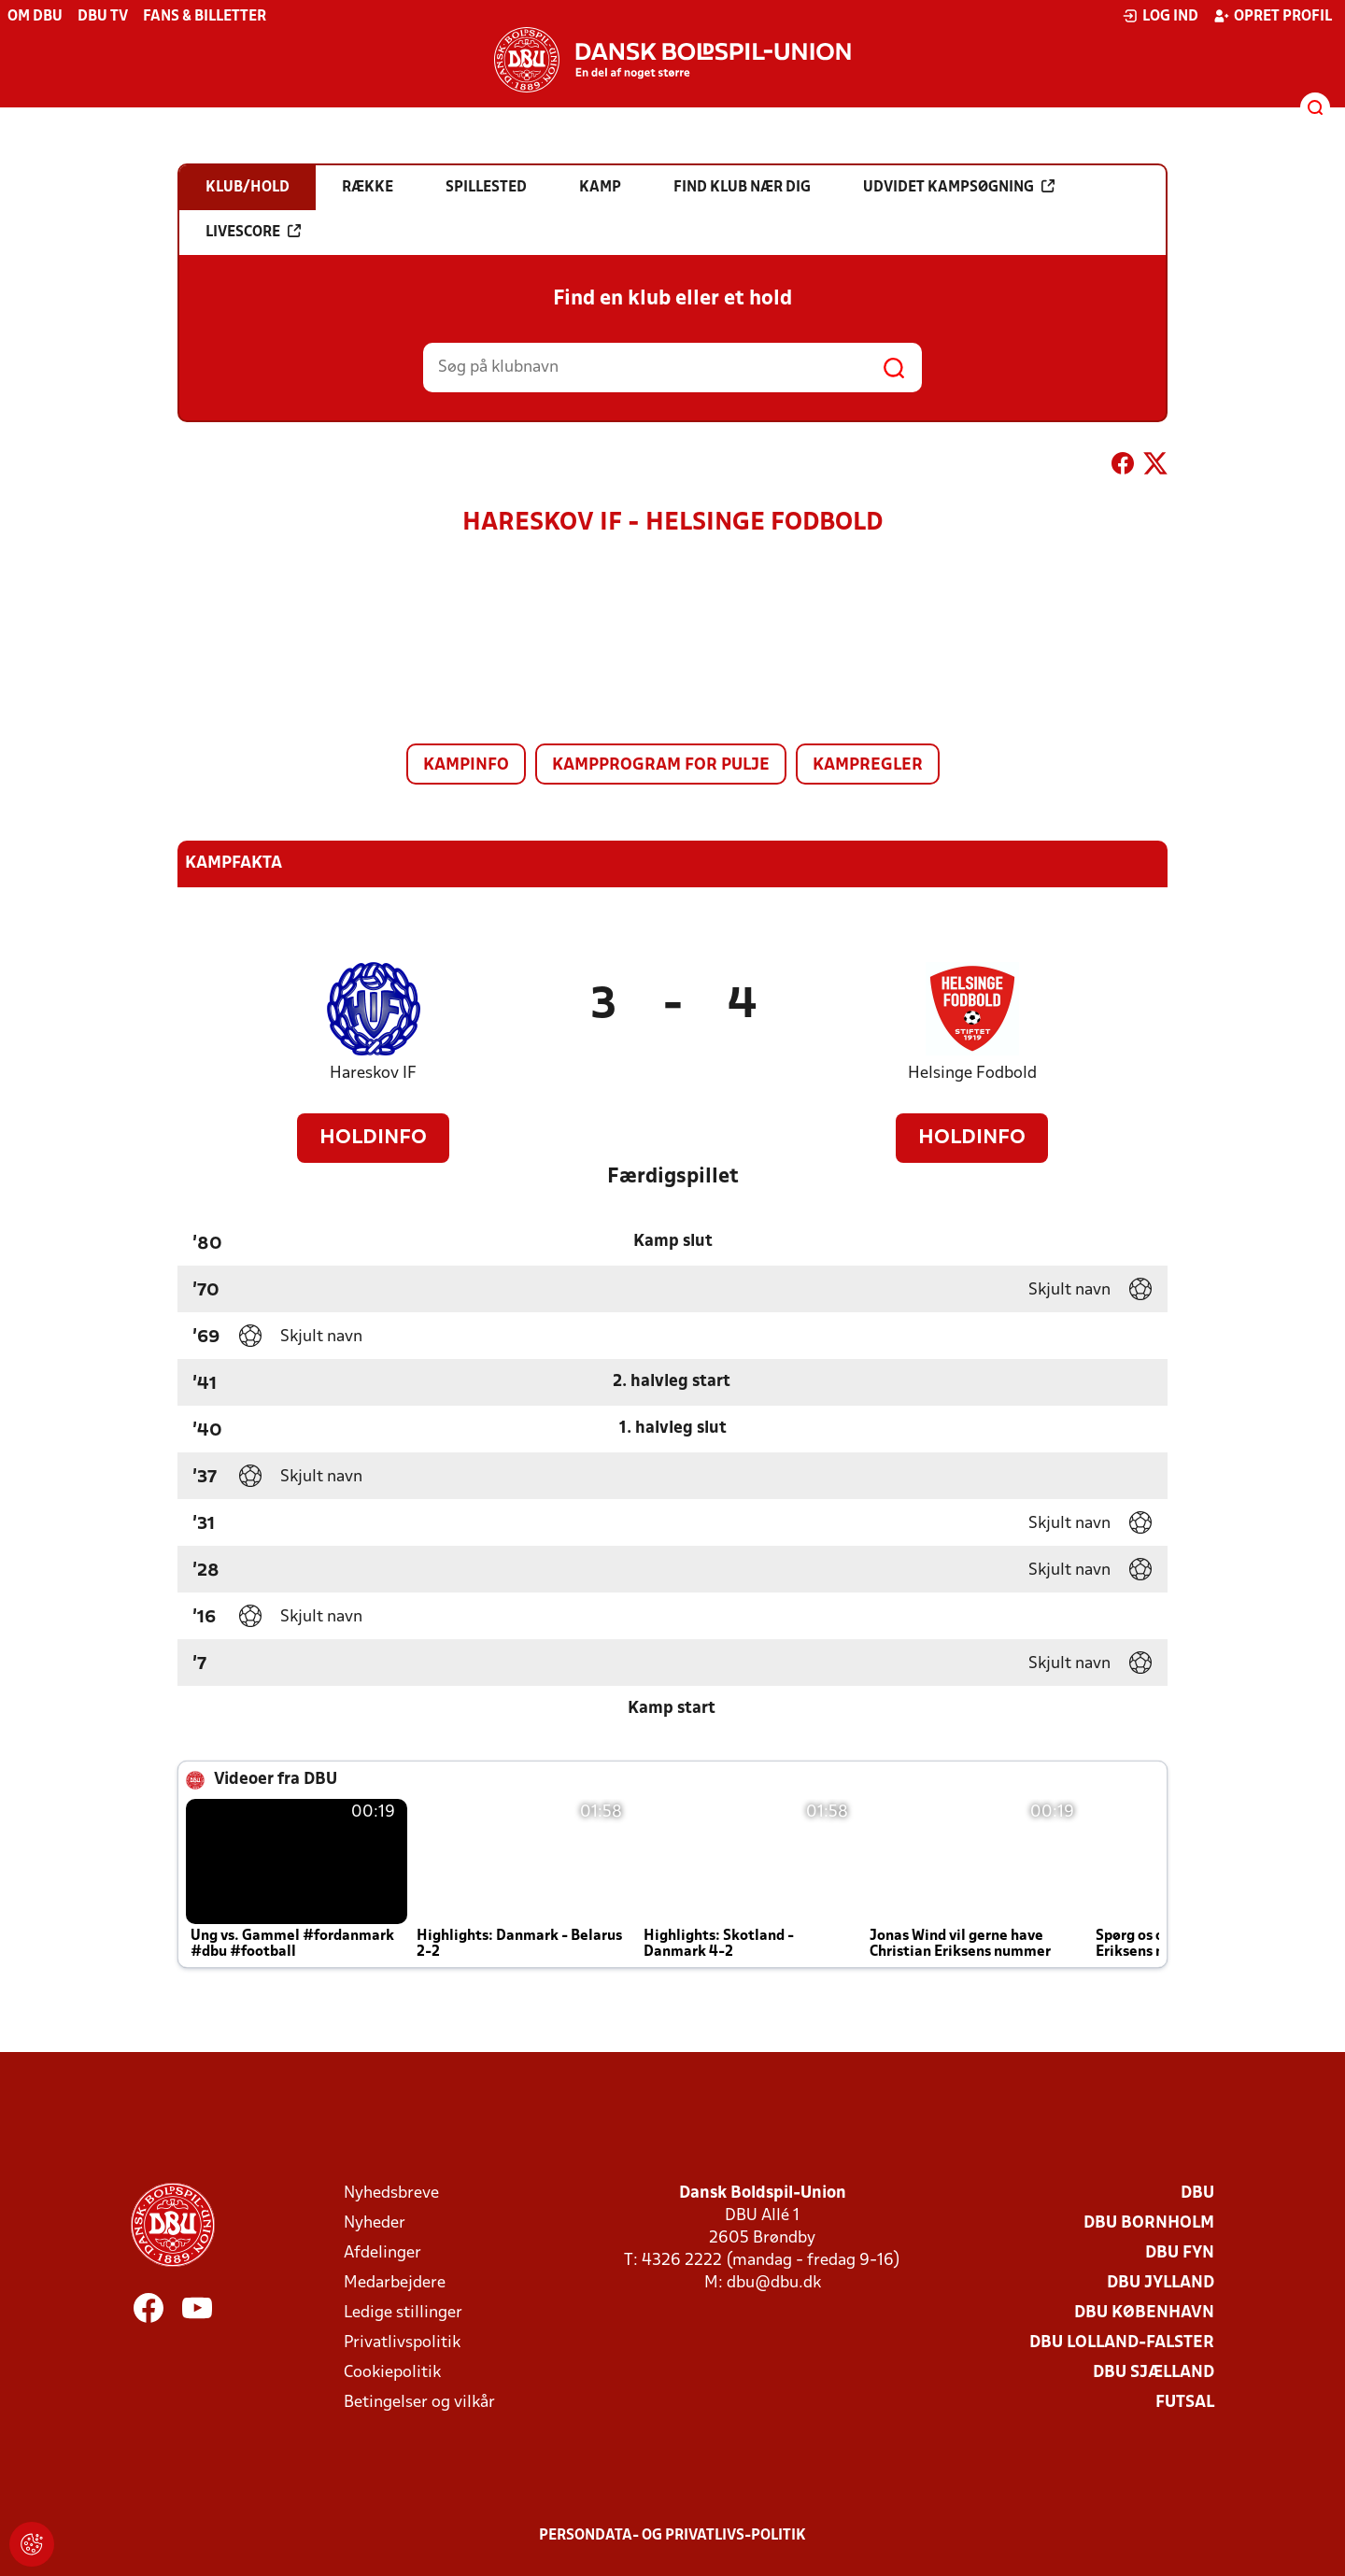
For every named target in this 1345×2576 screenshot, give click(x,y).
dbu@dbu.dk (774, 2283)
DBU (1197, 2193)
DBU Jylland (1160, 2283)
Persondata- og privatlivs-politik (672, 2535)
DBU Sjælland (1153, 2373)
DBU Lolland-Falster (1121, 2343)
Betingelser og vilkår (419, 2403)
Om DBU (35, 16)
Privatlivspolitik (402, 2343)
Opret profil (1272, 15)
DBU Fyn (1179, 2253)
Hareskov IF (373, 1074)
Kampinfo (466, 765)
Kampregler (868, 765)
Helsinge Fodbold (972, 1074)
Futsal (1184, 2403)
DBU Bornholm (1148, 2223)
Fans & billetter (204, 16)
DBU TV (103, 16)
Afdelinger (382, 2253)
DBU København (1144, 2313)
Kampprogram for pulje (661, 765)
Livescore (253, 231)
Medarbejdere (395, 2283)
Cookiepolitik (392, 2373)
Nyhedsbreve (391, 2193)
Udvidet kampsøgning (959, 186)
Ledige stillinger (403, 2313)
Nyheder (374, 2223)
